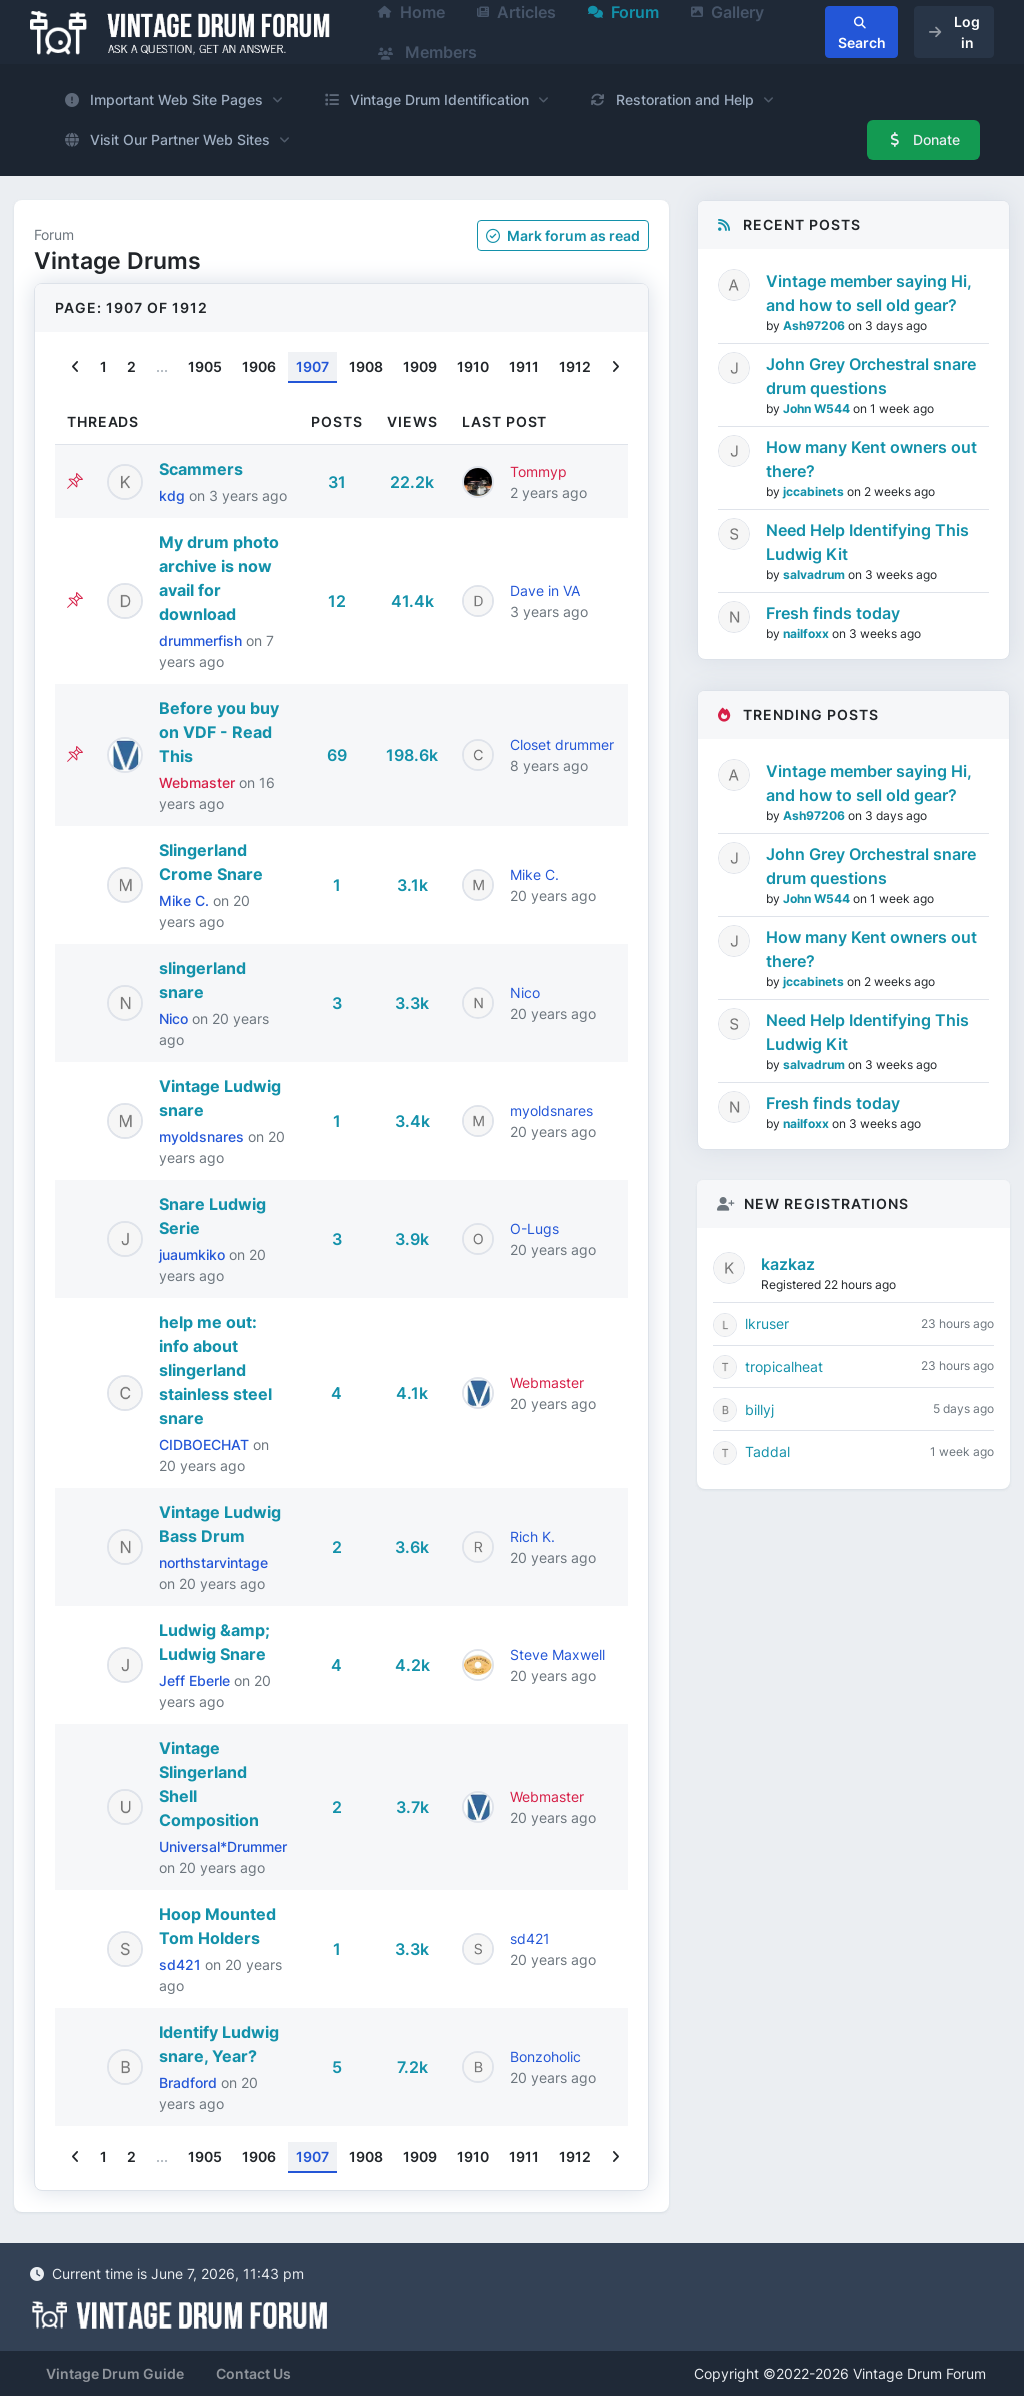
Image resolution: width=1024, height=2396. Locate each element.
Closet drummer (562, 744)
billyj (759, 1409)
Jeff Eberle (196, 1680)
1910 (473, 366)
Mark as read (563, 235)
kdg (174, 495)
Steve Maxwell (557, 1654)
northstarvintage (213, 1562)
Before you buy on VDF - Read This (219, 732)
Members (427, 52)
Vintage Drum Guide (115, 2373)
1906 (259, 366)
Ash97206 (815, 325)
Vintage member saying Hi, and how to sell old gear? (869, 293)
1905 (205, 366)
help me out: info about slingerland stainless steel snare (215, 1370)
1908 (366, 366)
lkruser (767, 1323)
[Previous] (75, 367)
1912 (575, 366)
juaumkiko (194, 1254)
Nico (175, 1018)
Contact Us (253, 2373)
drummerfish (202, 640)
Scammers (201, 469)
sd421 (182, 1964)
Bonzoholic (545, 2056)
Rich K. (532, 1536)
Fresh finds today (833, 613)
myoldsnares (203, 1136)
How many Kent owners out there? (871, 459)
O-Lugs (534, 1228)
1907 (312, 366)
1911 (524, 366)
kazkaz (788, 1264)
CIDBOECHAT (206, 1444)
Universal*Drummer (223, 1846)
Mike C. (186, 900)
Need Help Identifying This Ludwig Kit (867, 542)
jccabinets (815, 491)
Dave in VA (545, 590)
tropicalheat (784, 1366)
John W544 (818, 408)
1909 (420, 366)
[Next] (615, 367)
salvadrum (815, 574)
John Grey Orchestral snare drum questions (871, 376)
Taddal (767, 1451)
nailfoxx (807, 633)
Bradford (190, 2082)
